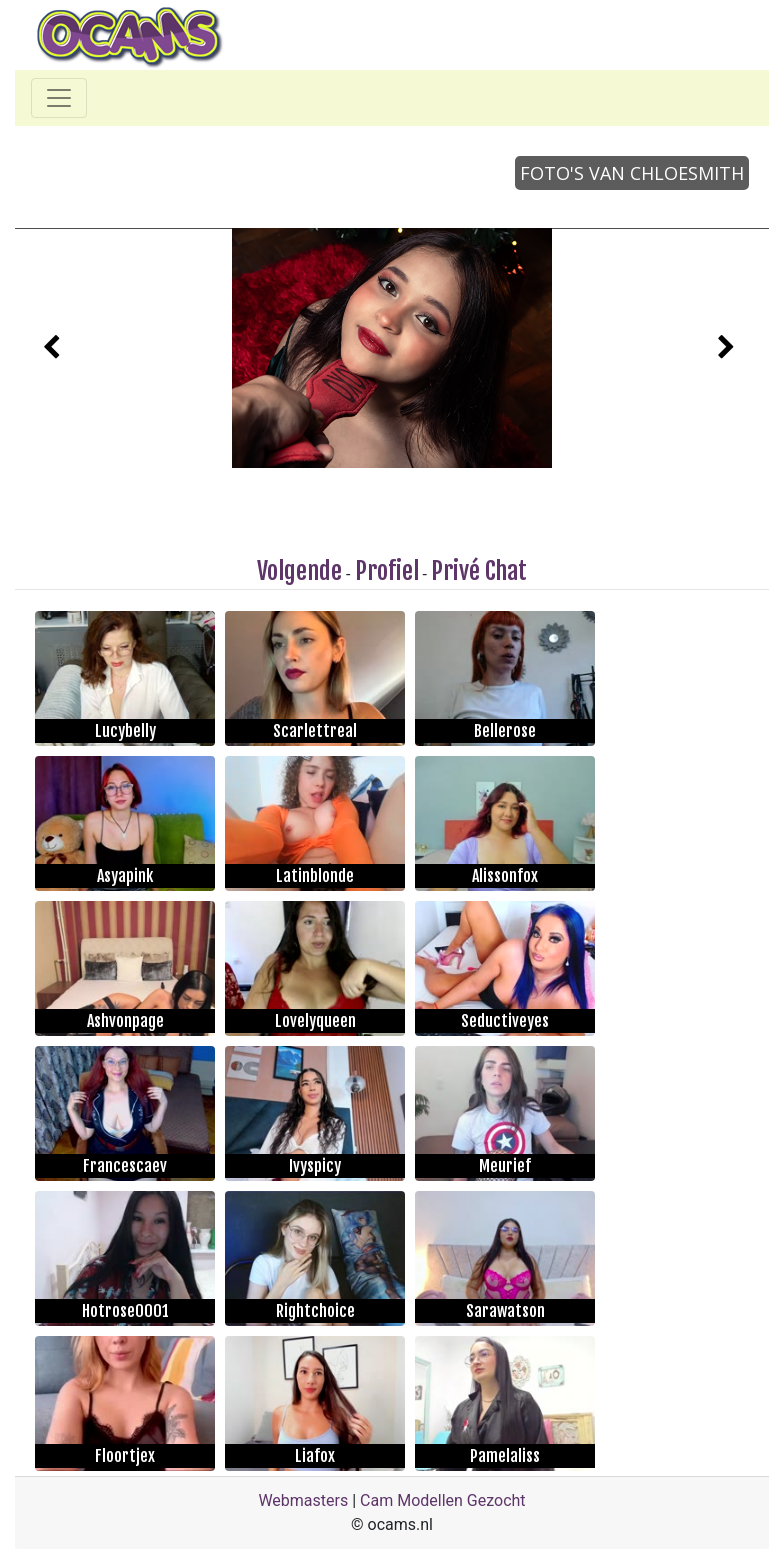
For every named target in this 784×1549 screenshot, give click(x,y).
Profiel (387, 571)
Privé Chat (479, 571)
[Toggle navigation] (59, 98)
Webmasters (303, 1500)
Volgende (299, 571)
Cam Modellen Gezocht (443, 1500)
